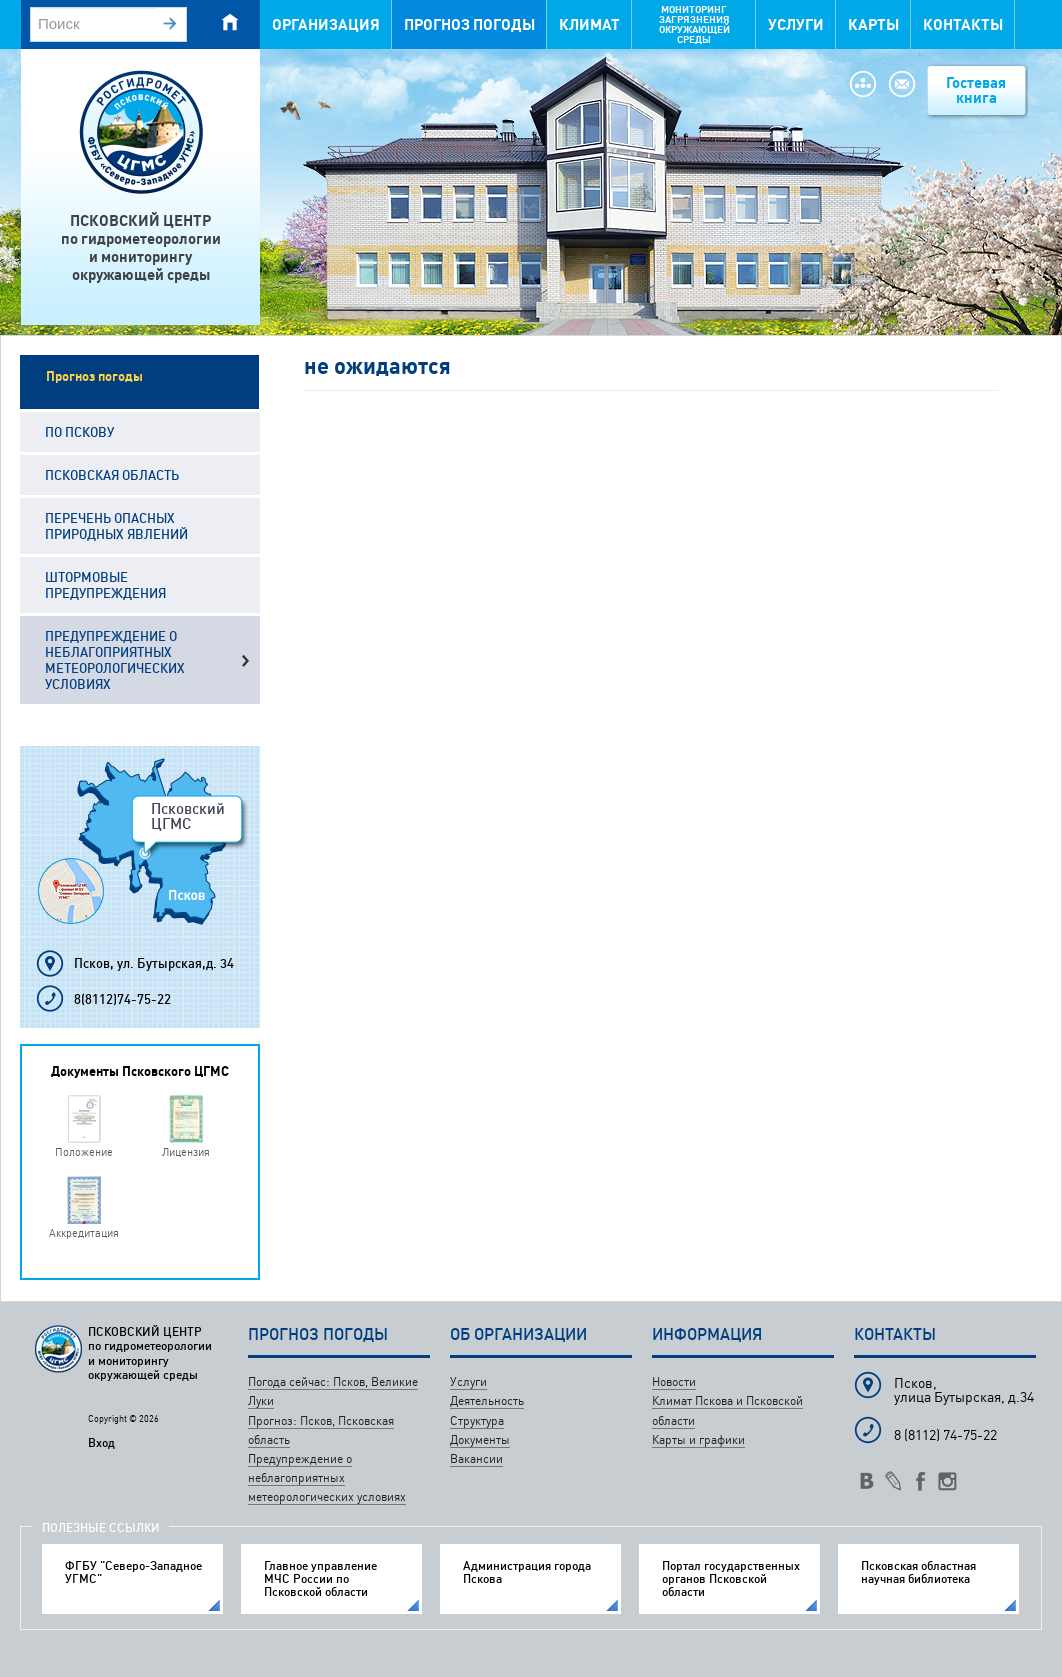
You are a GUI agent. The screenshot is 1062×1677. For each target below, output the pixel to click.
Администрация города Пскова (527, 1572)
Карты (873, 24)
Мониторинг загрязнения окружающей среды (694, 24)
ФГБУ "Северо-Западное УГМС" (133, 1572)
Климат (589, 24)
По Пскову (79, 432)
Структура (477, 1420)
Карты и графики (698, 1439)
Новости (674, 1381)
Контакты (963, 24)
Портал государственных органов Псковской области (731, 1579)
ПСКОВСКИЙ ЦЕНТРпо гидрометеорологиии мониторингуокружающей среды (141, 247)
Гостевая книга (976, 90)
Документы (480, 1439)
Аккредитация (84, 1232)
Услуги (796, 24)
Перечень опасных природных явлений (116, 526)
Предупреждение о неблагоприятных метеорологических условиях (115, 660)
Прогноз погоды (469, 24)
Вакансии (476, 1458)
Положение (84, 1151)
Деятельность (487, 1400)
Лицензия (186, 1151)
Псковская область (112, 475)
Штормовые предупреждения (105, 585)
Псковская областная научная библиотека (918, 1572)
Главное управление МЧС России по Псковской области (320, 1579)
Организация (326, 24)
